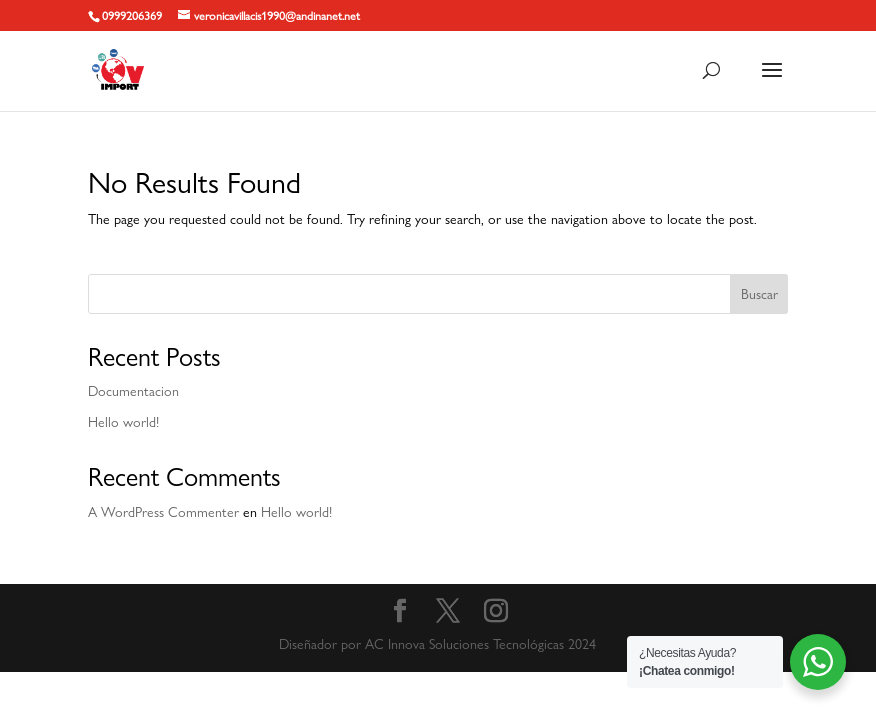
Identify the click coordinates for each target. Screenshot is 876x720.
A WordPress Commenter (163, 512)
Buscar (759, 294)
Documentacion (133, 391)
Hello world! (123, 422)
